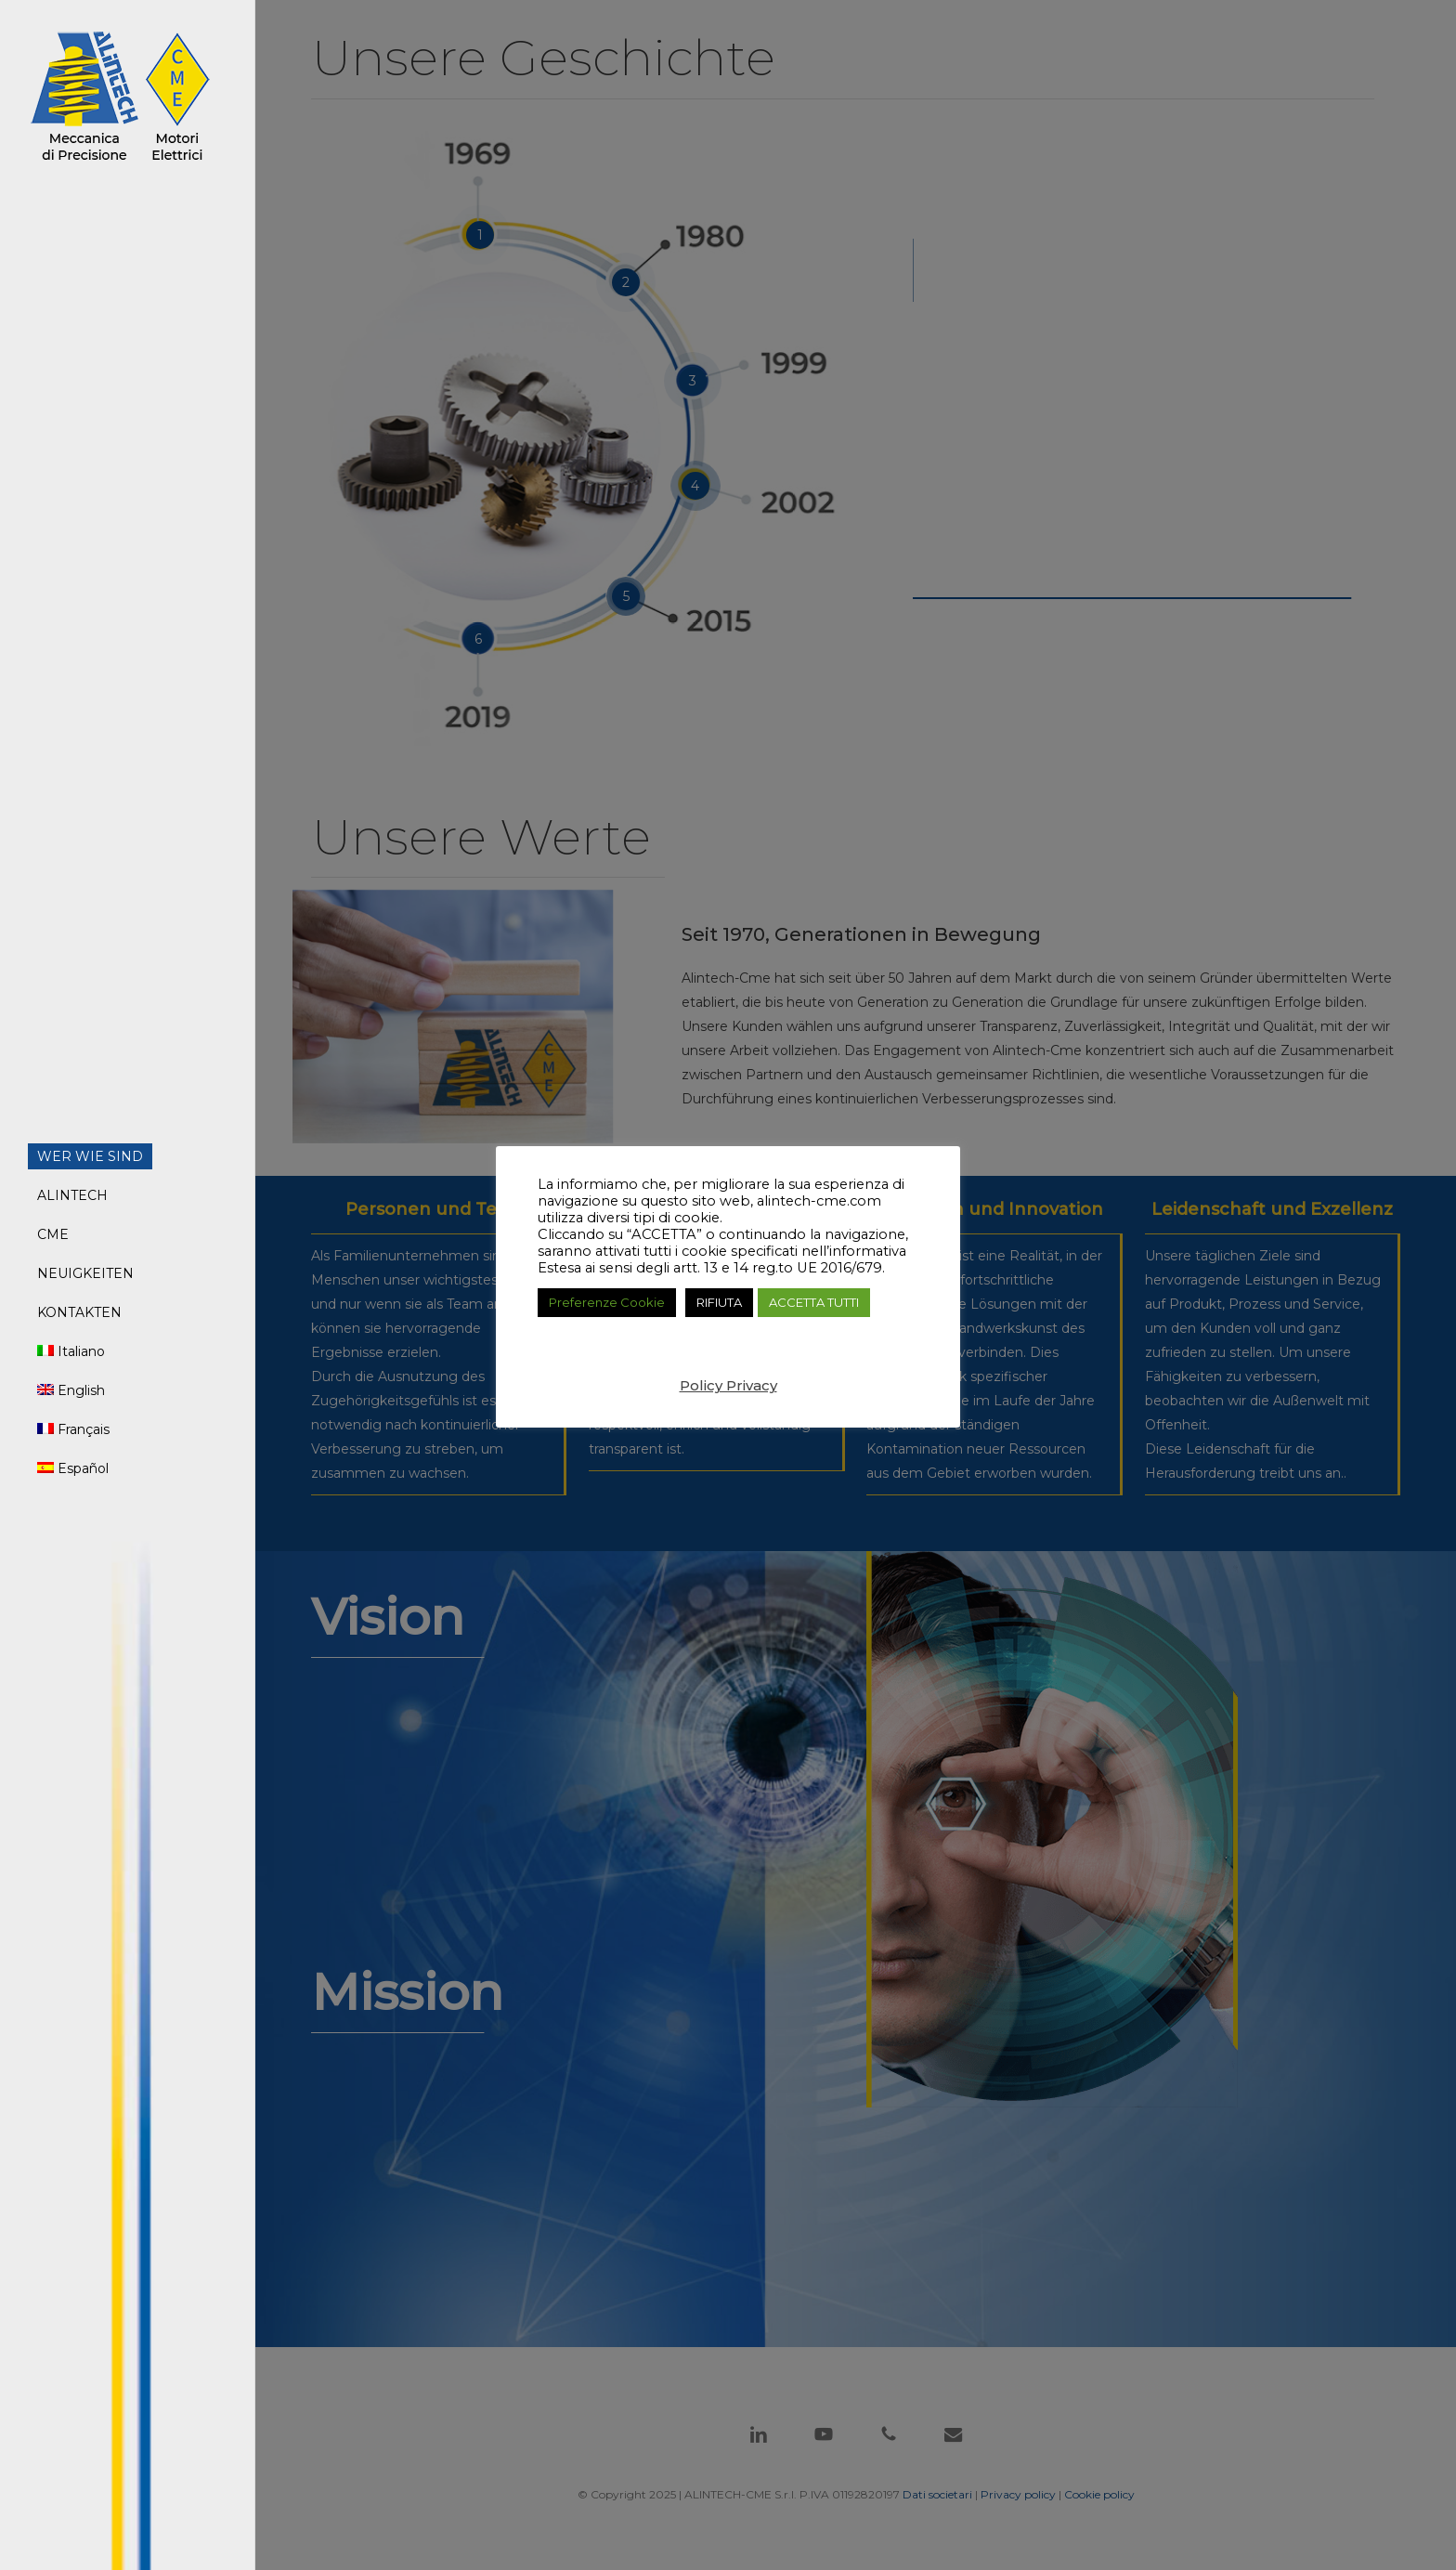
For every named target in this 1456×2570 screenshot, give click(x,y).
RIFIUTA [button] (719, 1302)
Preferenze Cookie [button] (607, 1302)
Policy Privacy (728, 1385)
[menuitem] (71, 1351)
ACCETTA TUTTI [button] (814, 1302)
